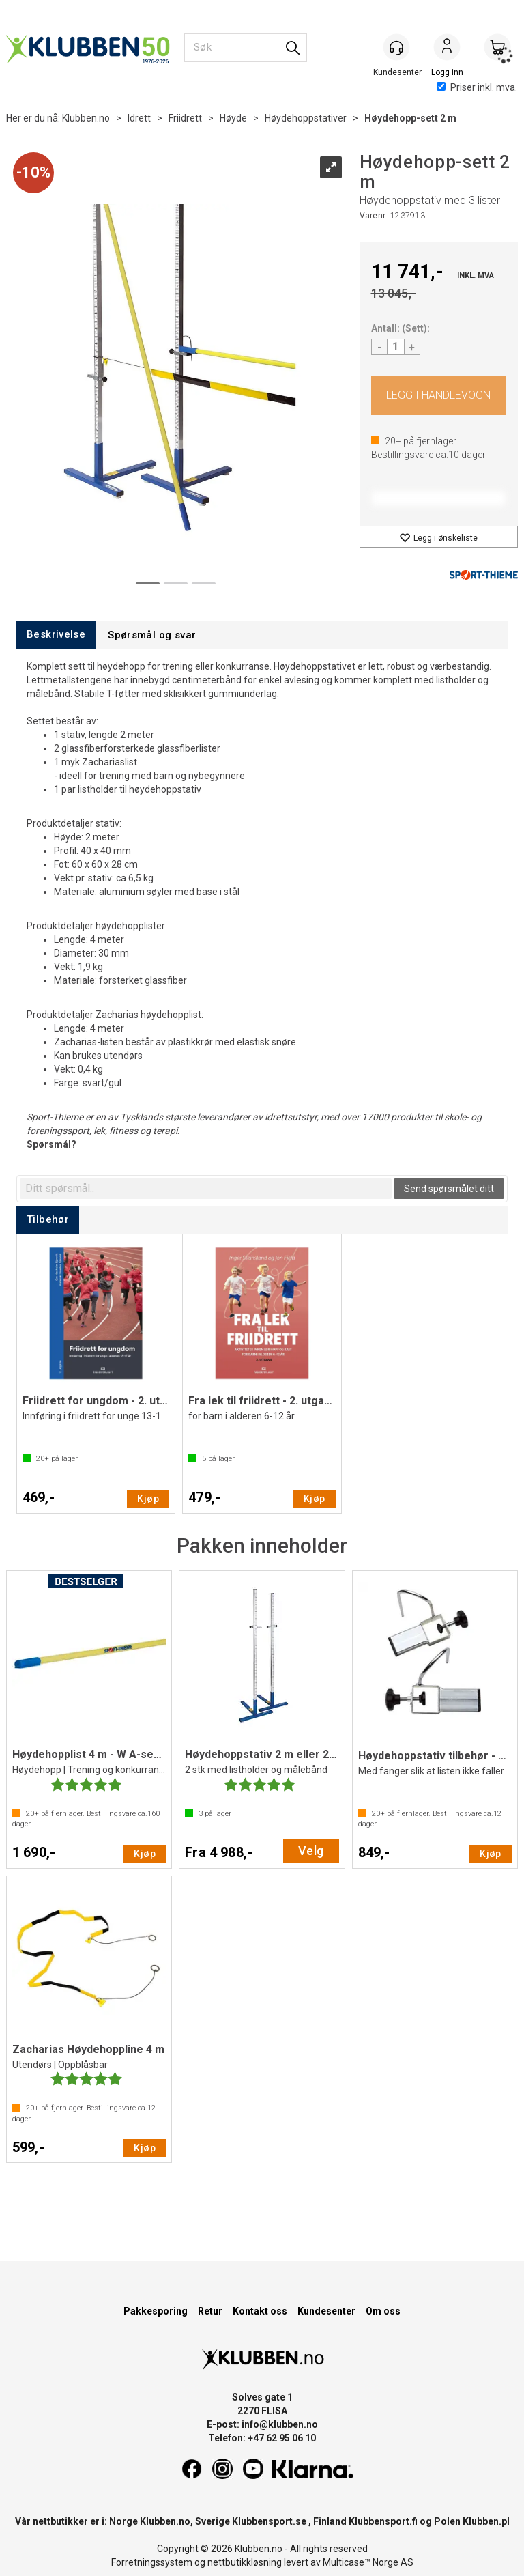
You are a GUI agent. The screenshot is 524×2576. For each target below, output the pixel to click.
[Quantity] (396, 347)
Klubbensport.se (269, 2521)
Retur (210, 2311)
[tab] (56, 635)
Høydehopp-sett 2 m (410, 118)
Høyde (233, 118)
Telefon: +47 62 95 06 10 (262, 2438)
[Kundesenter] (396, 47)
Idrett (139, 118)
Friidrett (185, 118)
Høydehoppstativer (306, 118)
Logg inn (447, 48)
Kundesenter (326, 2311)
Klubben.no (86, 118)
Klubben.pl (486, 2521)
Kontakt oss (260, 2311)
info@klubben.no (280, 2424)
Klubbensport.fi (383, 2521)
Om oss (383, 2311)
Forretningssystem (151, 2562)
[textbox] (205, 1188)
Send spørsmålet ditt (449, 1188)
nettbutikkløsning (244, 2562)
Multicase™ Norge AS (368, 2562)
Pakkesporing (155, 2311)
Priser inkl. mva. (477, 87)
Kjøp (439, 395)
